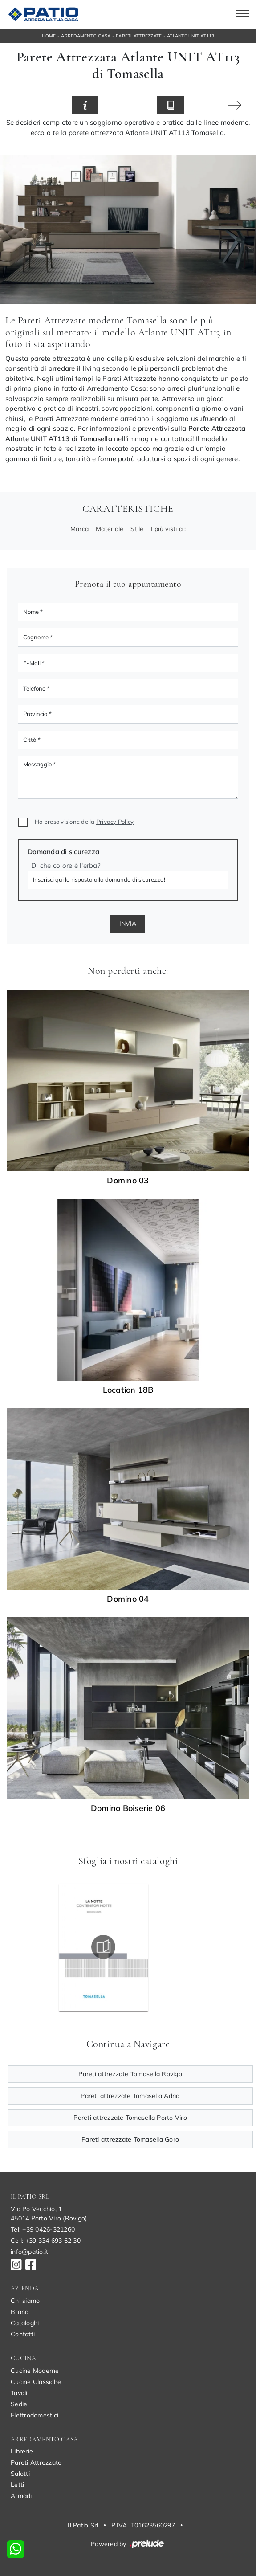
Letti (17, 2485)
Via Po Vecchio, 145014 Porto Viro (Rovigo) (49, 2213)
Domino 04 (128, 1599)
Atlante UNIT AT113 (191, 36)
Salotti (20, 2474)
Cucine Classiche (36, 2382)
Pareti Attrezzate (139, 36)
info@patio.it (29, 2252)
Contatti (23, 2334)
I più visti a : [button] (168, 529)
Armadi (21, 2496)
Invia (127, 924)
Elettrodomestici (34, 2415)
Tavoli (19, 2393)
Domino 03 (128, 1181)
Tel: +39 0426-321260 (43, 2229)
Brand (19, 2312)
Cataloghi (25, 2323)
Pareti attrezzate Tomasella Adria (130, 2096)
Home (49, 36)
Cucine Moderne (35, 2371)
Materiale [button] (109, 529)
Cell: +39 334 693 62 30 (46, 2241)
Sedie (19, 2404)
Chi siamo (25, 2301)
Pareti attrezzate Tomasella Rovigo (130, 2074)
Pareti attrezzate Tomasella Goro (130, 2139)
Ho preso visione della (84, 821)
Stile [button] (136, 529)
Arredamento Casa (85, 36)
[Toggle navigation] (242, 14)
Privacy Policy (115, 821)
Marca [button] (79, 529)
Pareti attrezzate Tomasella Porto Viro (130, 2118)
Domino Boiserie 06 (128, 1808)
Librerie (22, 2451)
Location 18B (128, 1390)
